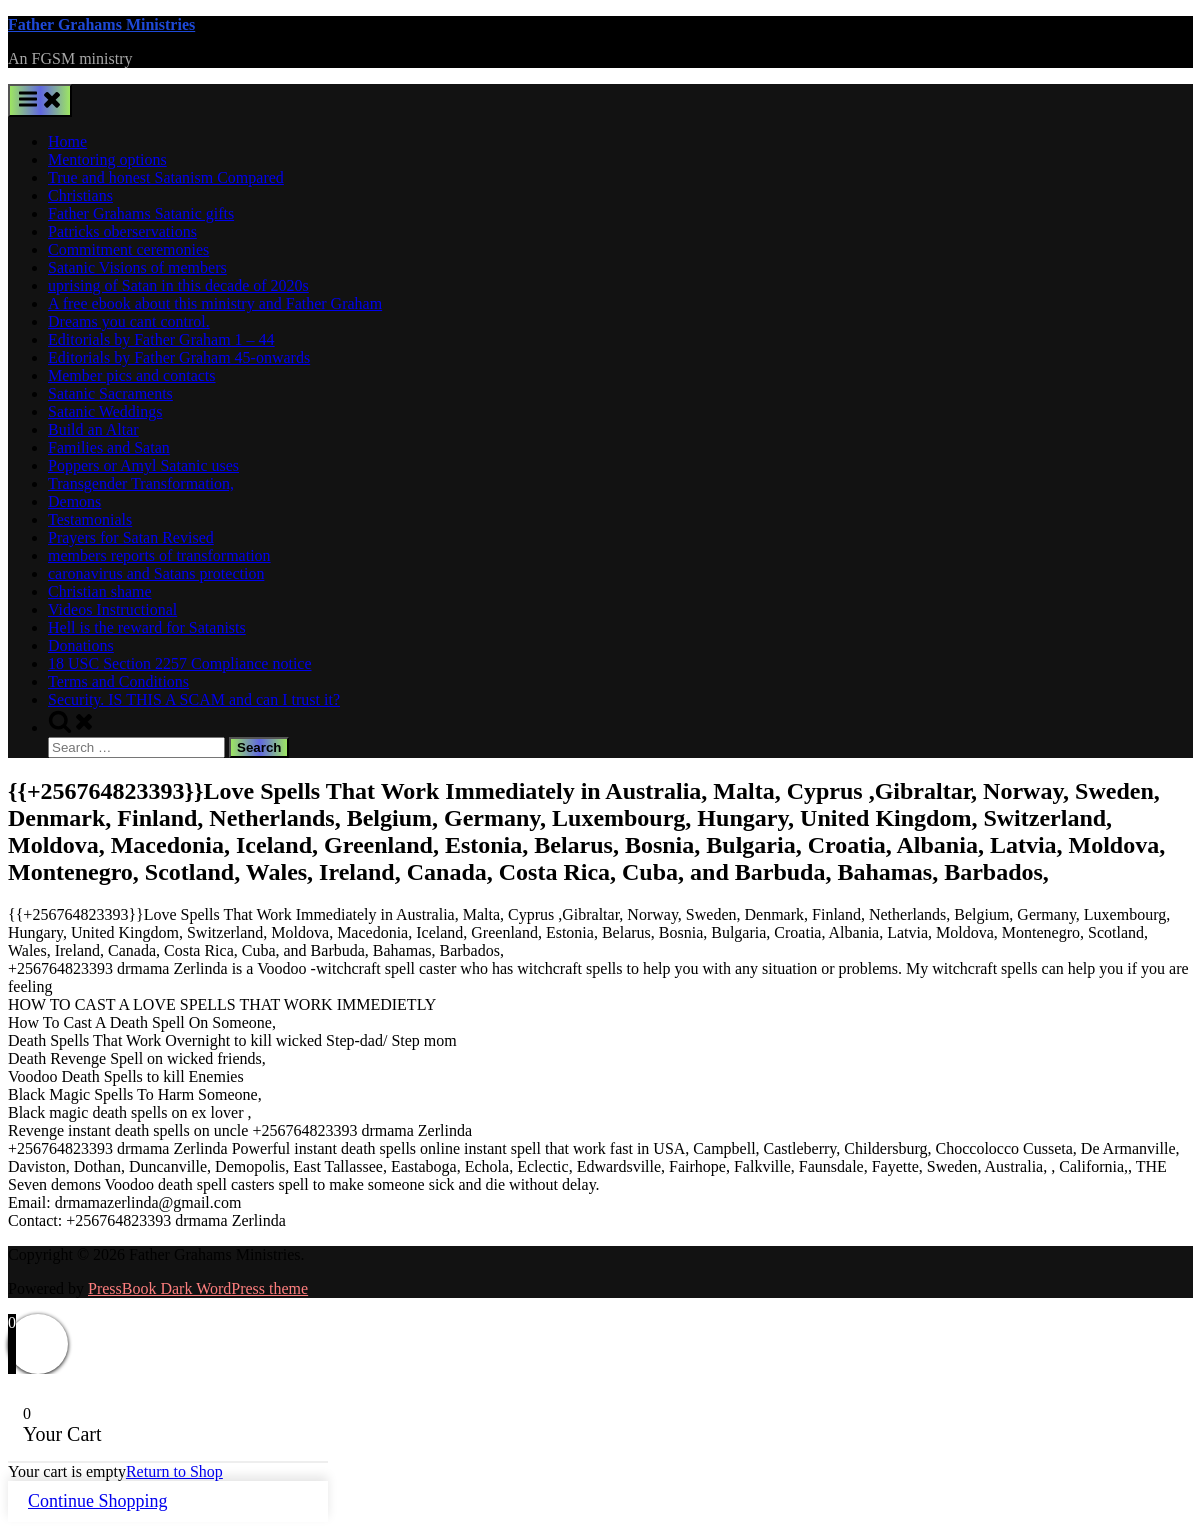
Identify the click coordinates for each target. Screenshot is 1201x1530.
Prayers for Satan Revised (131, 537)
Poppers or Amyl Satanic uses (143, 465)
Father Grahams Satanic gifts (141, 213)
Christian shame (100, 591)
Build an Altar (93, 429)
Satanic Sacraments (110, 393)
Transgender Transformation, (141, 483)
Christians (80, 195)
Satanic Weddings (105, 411)
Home (67, 141)
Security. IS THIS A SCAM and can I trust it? (194, 699)
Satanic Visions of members (137, 267)
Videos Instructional (112, 609)
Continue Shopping (98, 1501)
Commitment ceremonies (128, 249)
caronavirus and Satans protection (156, 573)
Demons (74, 501)
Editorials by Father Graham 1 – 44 (161, 339)
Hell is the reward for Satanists (147, 627)
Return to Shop (174, 1471)
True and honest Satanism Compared (166, 177)
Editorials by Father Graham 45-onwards (179, 357)
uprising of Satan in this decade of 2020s (178, 285)
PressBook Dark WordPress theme (198, 1288)
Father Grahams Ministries (101, 24)
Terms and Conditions (118, 681)
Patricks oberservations (122, 231)
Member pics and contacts (132, 375)
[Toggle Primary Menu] (40, 100)
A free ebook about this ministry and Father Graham (215, 303)
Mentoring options (107, 159)
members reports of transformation (159, 555)
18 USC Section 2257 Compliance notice (180, 663)
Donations (81, 645)
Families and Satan (109, 447)
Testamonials (90, 519)
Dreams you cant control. (129, 321)
